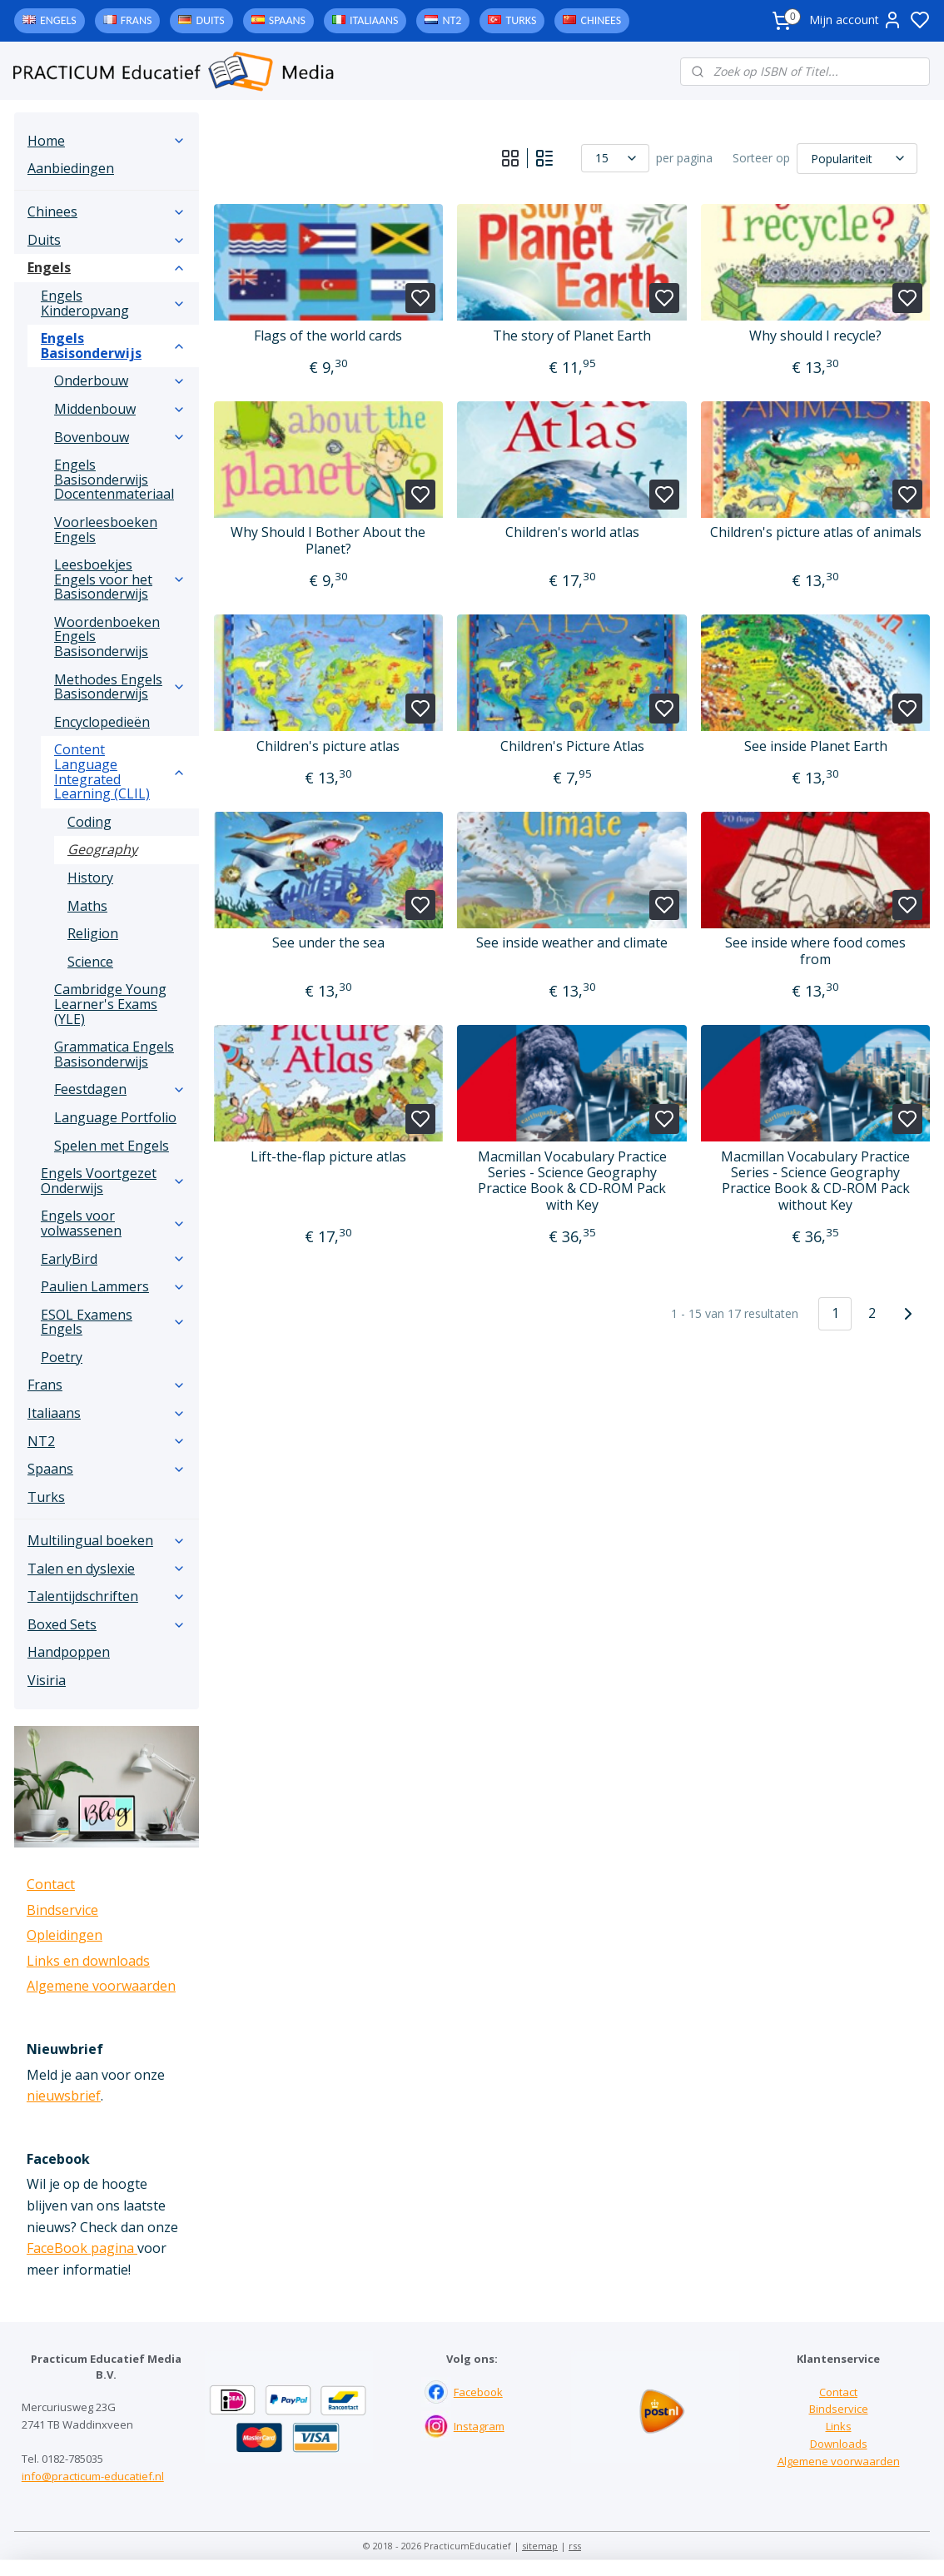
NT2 (451, 20)
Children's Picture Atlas (571, 746)
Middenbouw (120, 409)
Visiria (46, 1680)
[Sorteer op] (857, 158)
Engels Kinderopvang (113, 303)
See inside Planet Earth (815, 746)
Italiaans (374, 20)
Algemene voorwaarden (101, 1986)
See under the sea (328, 943)
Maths (87, 906)
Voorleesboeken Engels (105, 529)
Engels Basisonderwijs (113, 345)
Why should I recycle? (815, 336)
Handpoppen (68, 1652)
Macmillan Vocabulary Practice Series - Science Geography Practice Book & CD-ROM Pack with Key (571, 1181)
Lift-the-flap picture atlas (328, 1157)
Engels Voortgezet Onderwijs (113, 1180)
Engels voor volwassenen (113, 1223)
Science (90, 961)
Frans (136, 20)
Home (106, 141)
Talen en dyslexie (106, 1568)
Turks (520, 20)
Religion (92, 933)
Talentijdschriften (106, 1596)
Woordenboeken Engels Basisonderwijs (107, 636)
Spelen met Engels (111, 1145)
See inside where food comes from (815, 951)
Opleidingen (64, 1935)
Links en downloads (88, 1961)
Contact (51, 1884)
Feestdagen (120, 1089)
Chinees (600, 20)
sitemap (540, 2545)
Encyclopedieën (102, 722)
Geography (102, 849)
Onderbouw (120, 380)
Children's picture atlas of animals (815, 532)
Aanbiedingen (70, 168)
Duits (210, 20)
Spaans (287, 20)
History (90, 877)
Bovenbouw (120, 437)
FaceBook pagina (82, 2248)
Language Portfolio (115, 1117)
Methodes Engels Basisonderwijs (120, 687)
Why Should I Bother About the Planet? (328, 540)
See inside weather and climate (572, 943)
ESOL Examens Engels (113, 1322)
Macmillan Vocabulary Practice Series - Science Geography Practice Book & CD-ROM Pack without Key (815, 1181)
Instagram (479, 2426)
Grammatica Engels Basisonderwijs (114, 1054)
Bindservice (62, 1910)
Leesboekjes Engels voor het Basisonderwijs (120, 579)
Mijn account (855, 20)
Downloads (838, 2443)
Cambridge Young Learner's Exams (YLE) (110, 1003)
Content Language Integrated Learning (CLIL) (120, 771)
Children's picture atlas (328, 746)
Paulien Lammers (113, 1286)
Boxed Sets (106, 1624)
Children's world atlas (571, 532)
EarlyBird (113, 1259)
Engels (58, 20)
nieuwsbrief (64, 2095)
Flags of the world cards (328, 336)
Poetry (61, 1357)
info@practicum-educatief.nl (93, 2476)
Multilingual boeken (106, 1540)
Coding (89, 822)
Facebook (478, 2392)
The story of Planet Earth (572, 336)
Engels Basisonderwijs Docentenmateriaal (114, 479)
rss (575, 2545)
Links (839, 2426)
